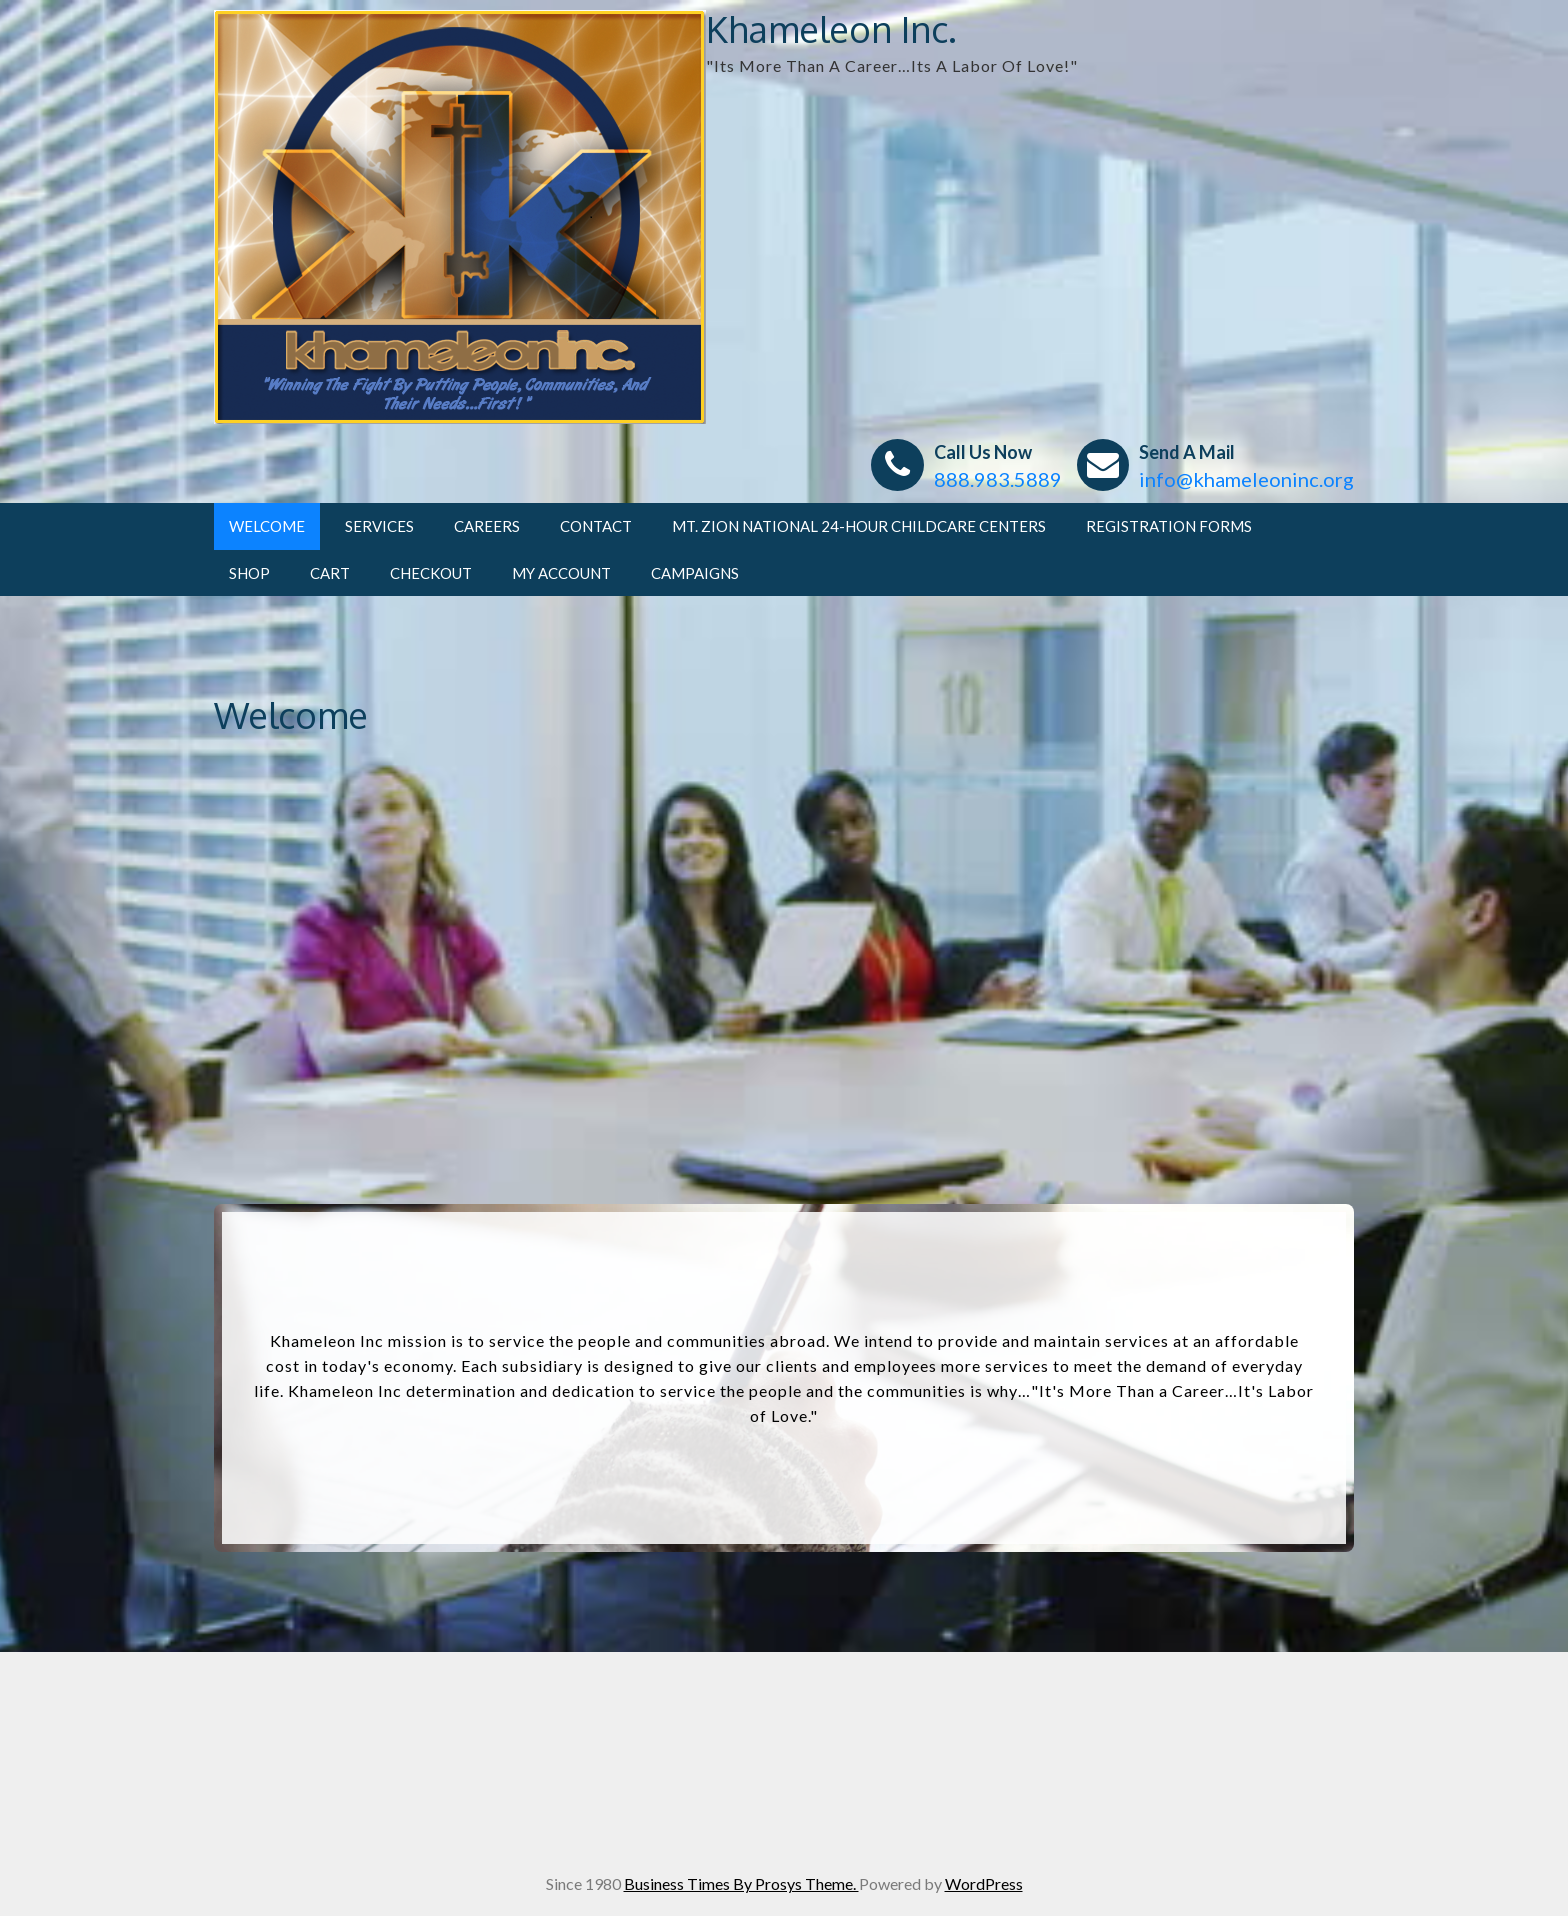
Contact (596, 526)
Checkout (431, 573)
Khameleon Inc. (831, 28)
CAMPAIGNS (695, 573)
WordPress (984, 1883)
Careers (487, 526)
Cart (330, 573)
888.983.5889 (998, 479)
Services (379, 526)
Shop (249, 573)
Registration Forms (1169, 526)
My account (561, 573)
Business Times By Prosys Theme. (741, 1883)
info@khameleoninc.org (1246, 479)
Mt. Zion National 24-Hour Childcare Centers (859, 526)
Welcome (267, 526)
